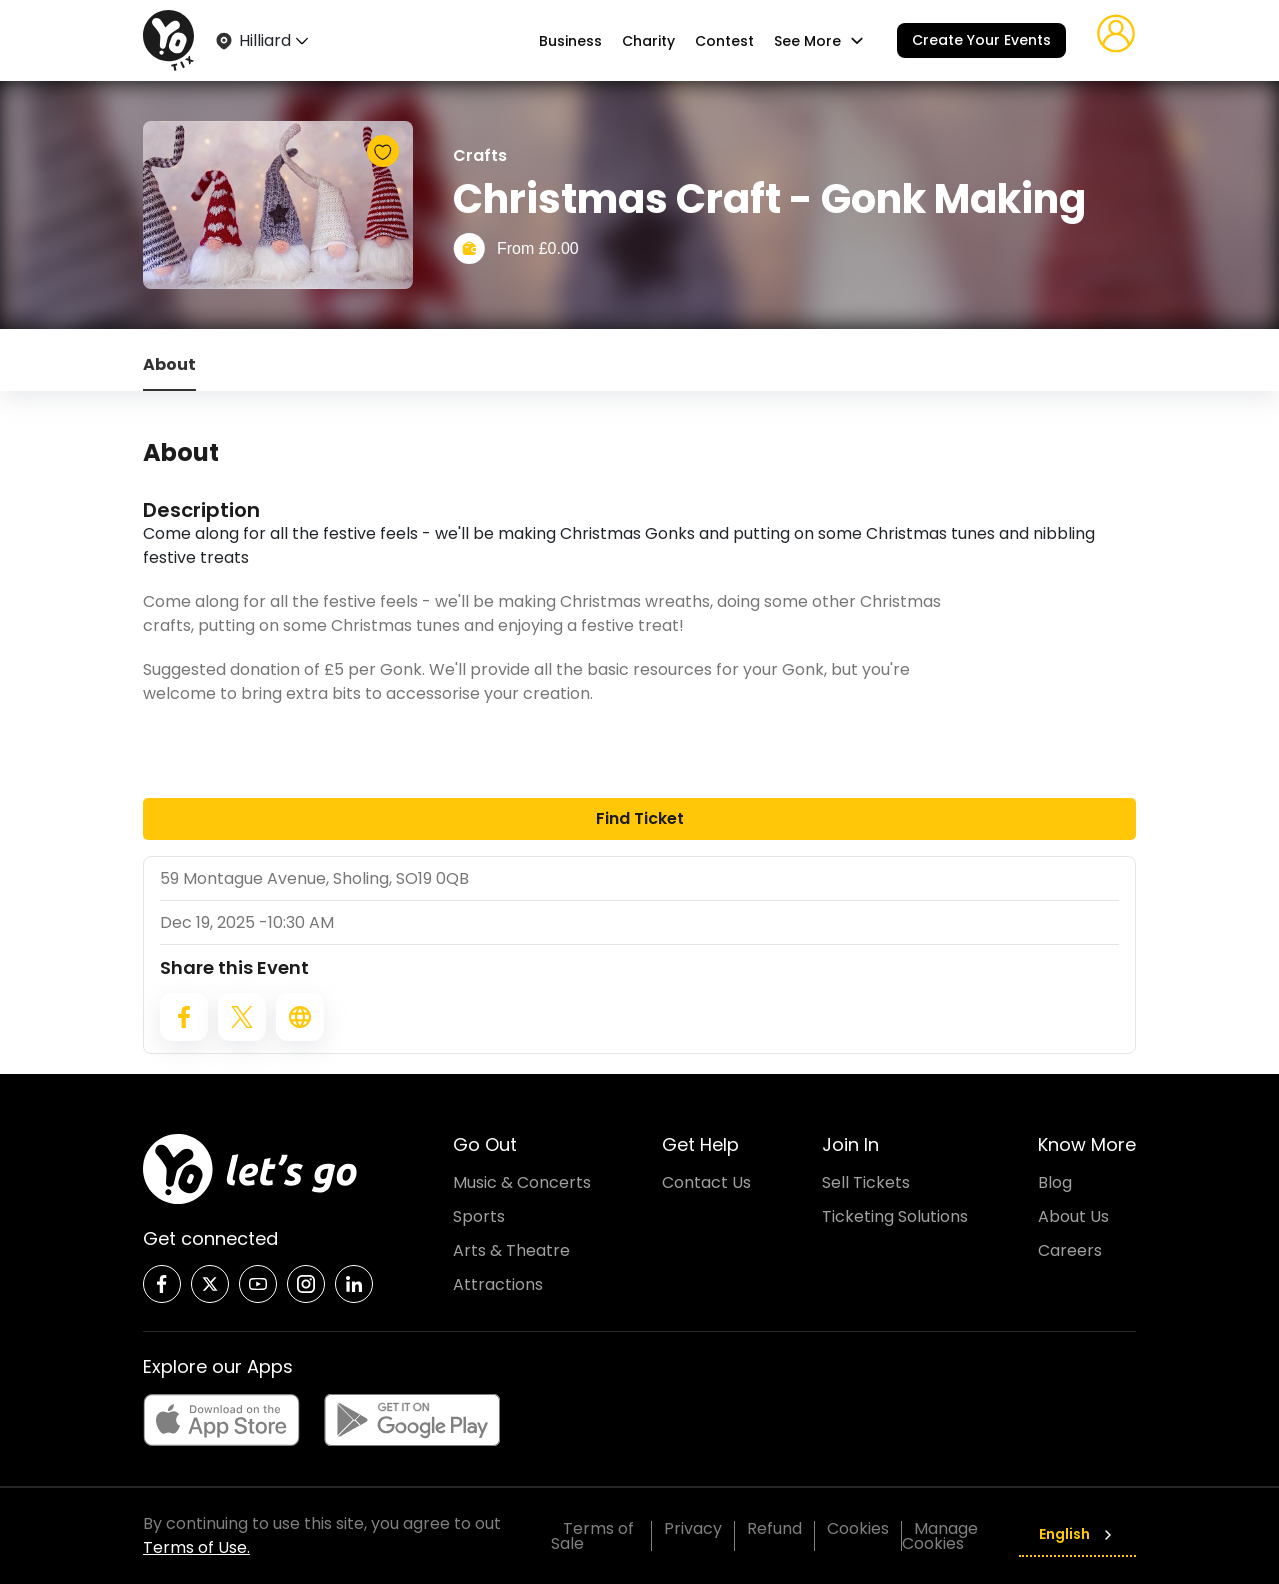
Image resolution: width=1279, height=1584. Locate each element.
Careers (1070, 1250)
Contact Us (706, 1182)
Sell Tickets (866, 1182)
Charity (648, 41)
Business (570, 41)
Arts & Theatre (511, 1250)
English (1077, 1534)
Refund (774, 1528)
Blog (1055, 1182)
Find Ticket (640, 818)
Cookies (858, 1528)
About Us (1073, 1216)
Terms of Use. (196, 1547)
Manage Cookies (940, 1536)
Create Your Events (981, 40)
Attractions (498, 1284)
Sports (479, 1216)
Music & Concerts (522, 1182)
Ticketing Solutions (895, 1216)
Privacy (693, 1528)
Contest (724, 41)
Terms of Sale (592, 1536)
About (169, 364)
